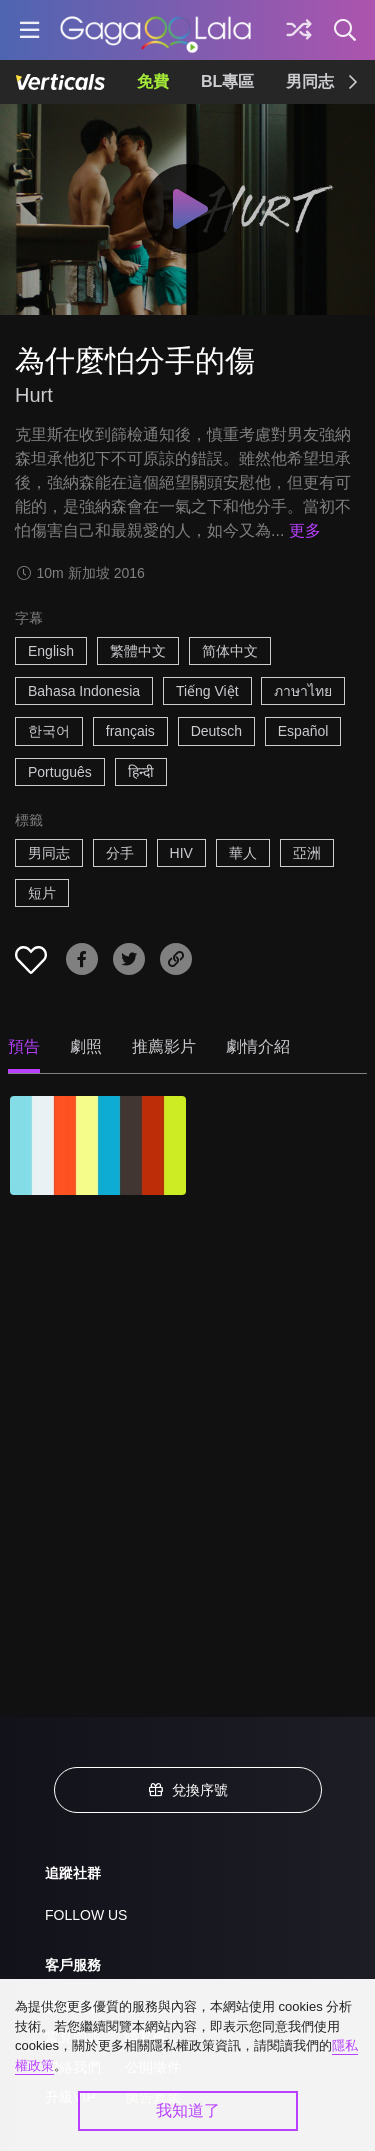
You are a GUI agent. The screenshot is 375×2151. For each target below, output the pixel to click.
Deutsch (216, 731)
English (51, 651)
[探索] (299, 30)
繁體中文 (138, 651)
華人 (243, 853)
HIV (181, 853)
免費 (153, 81)
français (130, 731)
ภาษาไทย (303, 691)
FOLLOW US (86, 1915)
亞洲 (307, 853)
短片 (42, 893)
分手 (120, 853)
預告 (24, 1046)
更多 (305, 530)
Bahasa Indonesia (84, 691)
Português (60, 772)
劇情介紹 (258, 1046)
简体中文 (230, 651)
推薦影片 (164, 1046)
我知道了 (188, 2110)
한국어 (49, 731)
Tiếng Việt (207, 691)
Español (303, 731)
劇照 (86, 1046)
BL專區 (227, 81)
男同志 (310, 81)
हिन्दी (141, 772)
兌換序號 (188, 1790)
